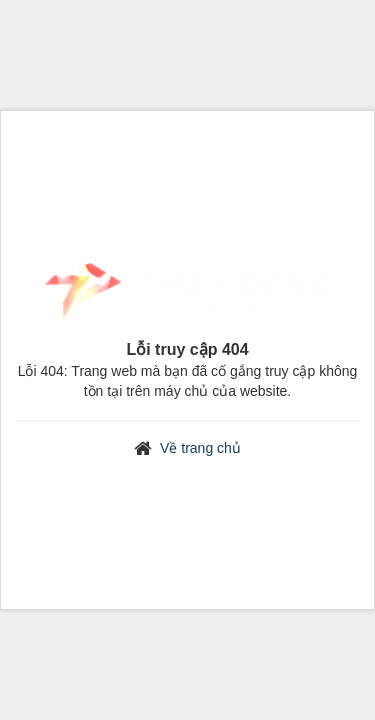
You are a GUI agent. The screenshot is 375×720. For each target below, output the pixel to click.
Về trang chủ (200, 448)
